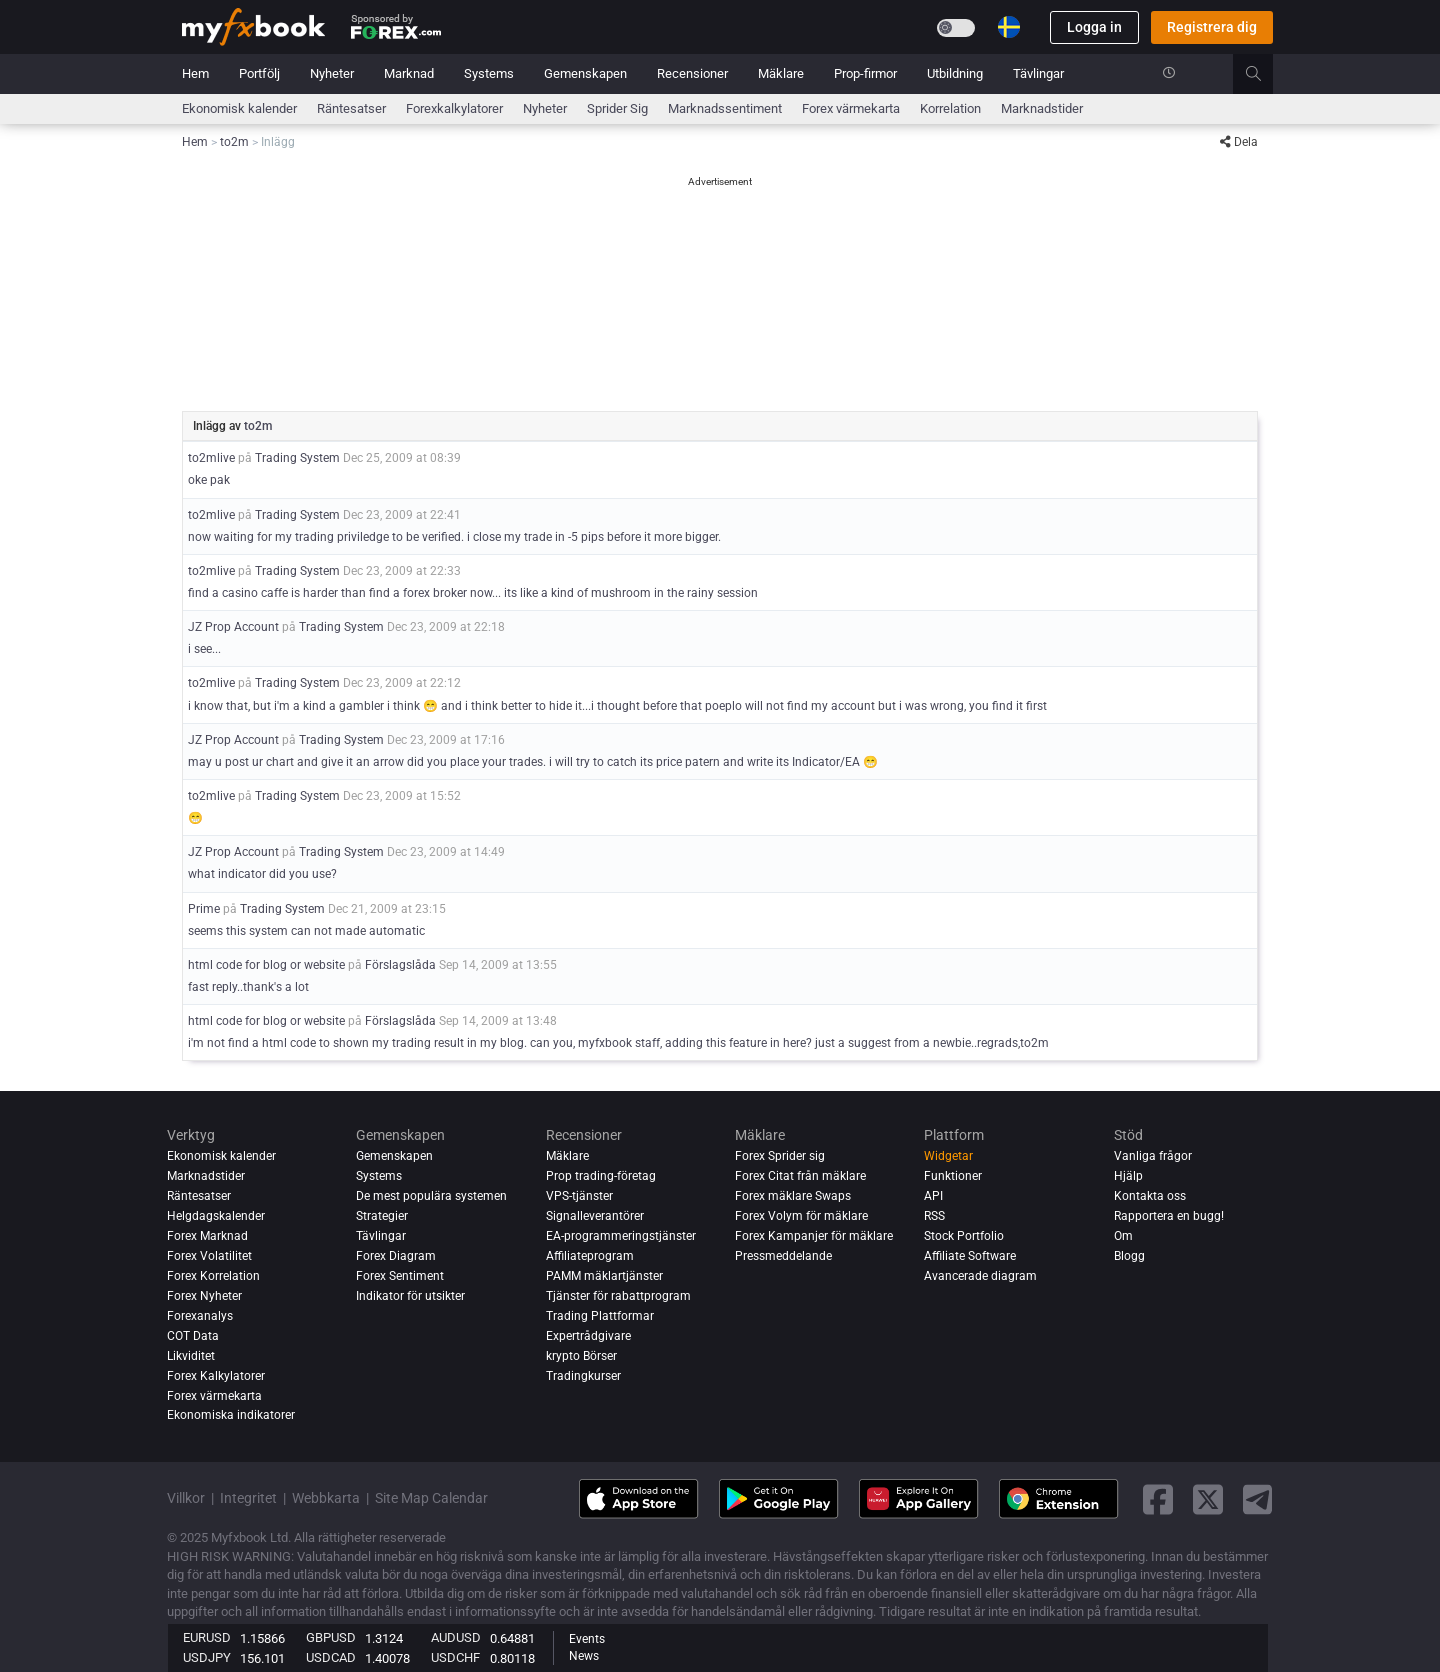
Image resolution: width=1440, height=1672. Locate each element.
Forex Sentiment (400, 1276)
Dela (1239, 142)
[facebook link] (1158, 1499)
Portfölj (259, 73)
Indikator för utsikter (410, 1296)
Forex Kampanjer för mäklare (814, 1236)
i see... (204, 649)
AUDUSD (456, 1637)
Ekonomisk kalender (239, 108)
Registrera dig (1212, 27)
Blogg (1129, 1256)
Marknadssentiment (725, 108)
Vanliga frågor (1153, 1156)
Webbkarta (326, 1498)
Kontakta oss (1150, 1196)
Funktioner (953, 1176)
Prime (204, 909)
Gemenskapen (585, 73)
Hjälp (1128, 1176)
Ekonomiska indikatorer (231, 1415)
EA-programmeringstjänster (621, 1236)
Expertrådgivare (588, 1336)
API (933, 1196)
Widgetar (948, 1156)
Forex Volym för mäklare (801, 1216)
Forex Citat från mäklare (800, 1176)
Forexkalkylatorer (454, 108)
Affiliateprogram (590, 1256)
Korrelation (950, 108)
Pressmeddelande (783, 1256)
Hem (195, 73)
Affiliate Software (970, 1256)
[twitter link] (1208, 1499)
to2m (258, 426)
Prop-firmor (865, 73)
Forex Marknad (207, 1236)
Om (1123, 1236)
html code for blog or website (266, 965)
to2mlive (211, 458)
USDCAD (331, 1657)
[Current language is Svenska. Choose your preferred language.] (1009, 27)
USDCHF (455, 1657)
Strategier (382, 1216)
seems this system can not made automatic (306, 931)
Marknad (409, 73)
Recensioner (692, 73)
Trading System (297, 458)
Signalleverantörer (595, 1216)
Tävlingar (1038, 73)
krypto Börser (581, 1356)
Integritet (248, 1498)
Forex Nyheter (204, 1296)
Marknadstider (1042, 108)
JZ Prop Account (233, 627)
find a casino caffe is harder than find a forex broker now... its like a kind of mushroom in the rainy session (473, 593)
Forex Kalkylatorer (216, 1376)
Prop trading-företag (601, 1176)
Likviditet (191, 1356)
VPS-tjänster (579, 1196)
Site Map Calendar (431, 1498)
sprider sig (617, 108)
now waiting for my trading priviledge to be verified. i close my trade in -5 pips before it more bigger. (454, 537)
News (584, 1656)
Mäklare (781, 73)
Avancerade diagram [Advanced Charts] (980, 1276)
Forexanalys (200, 1316)
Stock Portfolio (964, 1236)
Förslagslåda (400, 965)
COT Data (193, 1336)
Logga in (1094, 27)
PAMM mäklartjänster (604, 1276)
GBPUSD (331, 1637)
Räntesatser (351, 108)
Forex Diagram (396, 1256)
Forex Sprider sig (780, 1156)
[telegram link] (1258, 1499)
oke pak (209, 480)
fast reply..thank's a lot (248, 987)
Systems (489, 73)
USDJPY (207, 1657)
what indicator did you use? (262, 874)
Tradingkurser (583, 1376)
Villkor (186, 1498)
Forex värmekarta (851, 108)
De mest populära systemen (431, 1196)
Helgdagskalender (216, 1216)
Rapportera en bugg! (1169, 1216)
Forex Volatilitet (209, 1256)
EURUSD (207, 1637)
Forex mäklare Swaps (793, 1196)
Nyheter (332, 73)
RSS (934, 1216)
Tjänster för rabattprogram (618, 1296)
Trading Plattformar (600, 1316)
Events (587, 1639)
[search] (1264, 74)
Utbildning (955, 73)
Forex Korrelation (213, 1276)
